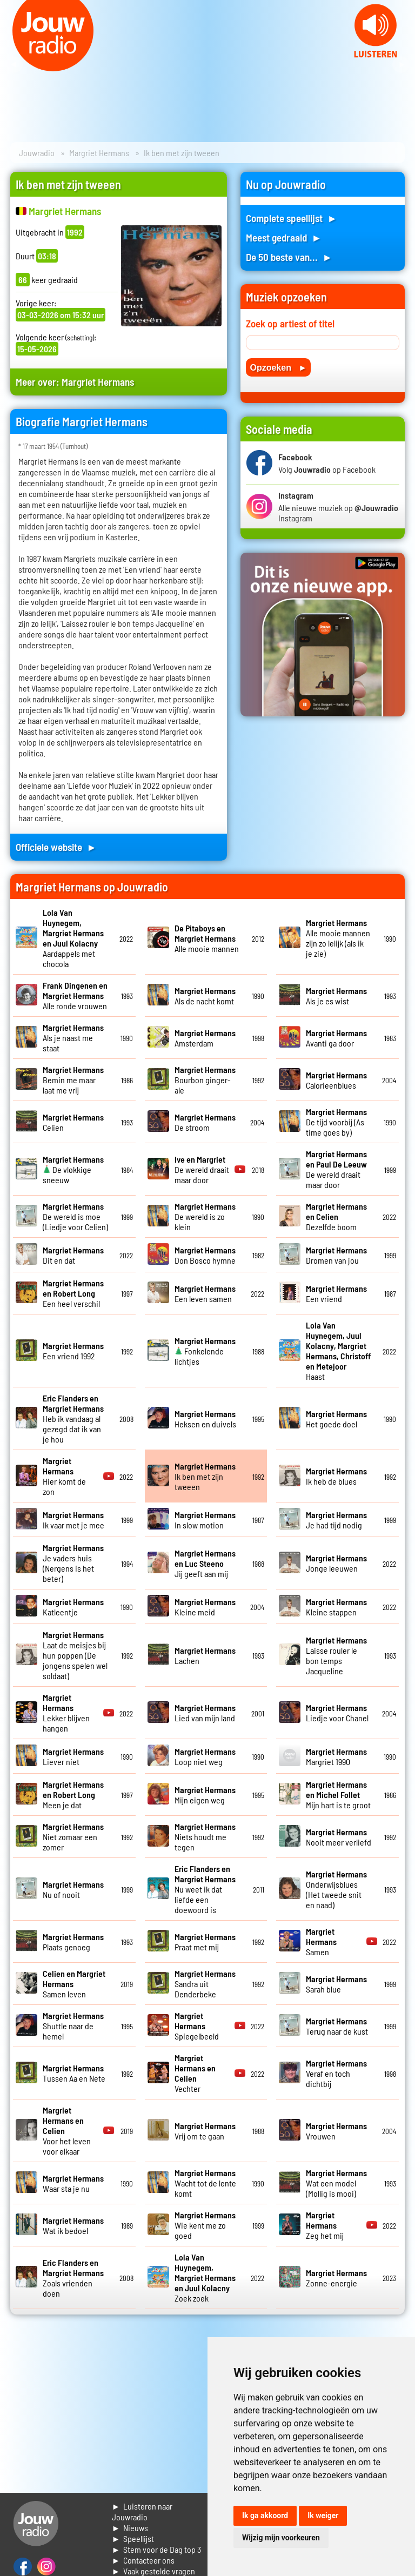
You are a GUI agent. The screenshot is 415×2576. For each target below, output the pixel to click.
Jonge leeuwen (336, 1563)
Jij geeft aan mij (205, 1563)
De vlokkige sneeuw (73, 1169)
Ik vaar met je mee (73, 1520)
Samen (321, 1941)
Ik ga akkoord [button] (265, 2515)
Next (401, 64)
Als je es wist (336, 995)
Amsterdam (205, 1038)
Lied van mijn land (205, 1712)
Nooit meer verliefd (338, 1837)
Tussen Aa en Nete (74, 2073)
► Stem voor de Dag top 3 (157, 2549)
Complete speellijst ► (291, 218)
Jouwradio (37, 152)
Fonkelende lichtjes (205, 1351)
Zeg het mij (325, 2225)
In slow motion (205, 1520)
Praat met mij (205, 1941)
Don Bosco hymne (205, 1255)
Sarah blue (336, 1984)
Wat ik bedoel (73, 2225)
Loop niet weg (205, 1756)
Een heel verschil (73, 1293)
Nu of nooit (73, 1889)
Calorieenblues (336, 1080)
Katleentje (73, 1606)
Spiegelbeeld (197, 2025)
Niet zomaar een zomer (73, 1836)
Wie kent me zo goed (205, 2225)
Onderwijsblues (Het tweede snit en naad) (336, 1889)
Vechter (195, 2073)
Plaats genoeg (73, 1941)
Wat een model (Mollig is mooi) (336, 2183)
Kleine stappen (336, 1606)
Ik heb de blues (336, 1476)
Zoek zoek (205, 2277)
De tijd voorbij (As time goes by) (336, 1121)
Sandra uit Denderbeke (205, 1983)
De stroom (205, 1122)
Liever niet (73, 1756)
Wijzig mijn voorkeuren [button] (281, 2537)
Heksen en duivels (205, 1418)
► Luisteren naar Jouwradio (142, 2511)
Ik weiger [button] (322, 2515)
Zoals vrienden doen (73, 2277)
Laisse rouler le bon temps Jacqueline (336, 1655)
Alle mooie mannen (207, 938)
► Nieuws (130, 2528)
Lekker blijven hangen (66, 1712)
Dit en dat (73, 1255)
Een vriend (336, 1293)
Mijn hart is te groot (338, 1794)
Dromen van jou (336, 1255)
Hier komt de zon (64, 1476)
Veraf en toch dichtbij (336, 2073)
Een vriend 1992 (73, 1350)
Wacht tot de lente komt (205, 2183)
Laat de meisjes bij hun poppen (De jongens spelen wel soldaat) (75, 1655)
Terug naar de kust (337, 2026)
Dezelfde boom (336, 1216)
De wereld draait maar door (202, 1169)
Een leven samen (205, 1293)
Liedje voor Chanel (337, 1712)
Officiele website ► (56, 847)
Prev (14, 64)
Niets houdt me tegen (205, 1836)
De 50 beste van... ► (289, 257)
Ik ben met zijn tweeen (205, 1476)
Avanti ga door (336, 1038)
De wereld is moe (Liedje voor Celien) (75, 1216)
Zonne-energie (336, 2278)
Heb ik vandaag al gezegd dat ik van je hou (73, 1418)
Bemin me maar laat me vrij (73, 1079)
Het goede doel (336, 1418)
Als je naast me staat (73, 1037)
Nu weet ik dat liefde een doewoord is (205, 1889)
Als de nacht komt (205, 995)
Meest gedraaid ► (284, 237)
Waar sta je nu (73, 2183)
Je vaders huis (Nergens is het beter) (73, 1563)
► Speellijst (133, 2538)
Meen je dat (73, 1794)
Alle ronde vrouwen (75, 995)
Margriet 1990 (336, 1756)
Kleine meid (205, 1606)
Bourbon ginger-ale (205, 1079)
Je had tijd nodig (336, 1520)
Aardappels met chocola (73, 938)
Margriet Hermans (99, 152)
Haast (338, 1350)
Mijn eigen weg (205, 1795)
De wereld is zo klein (205, 1216)
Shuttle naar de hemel (73, 2025)
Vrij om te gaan (205, 2131)
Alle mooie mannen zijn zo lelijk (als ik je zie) (338, 937)
